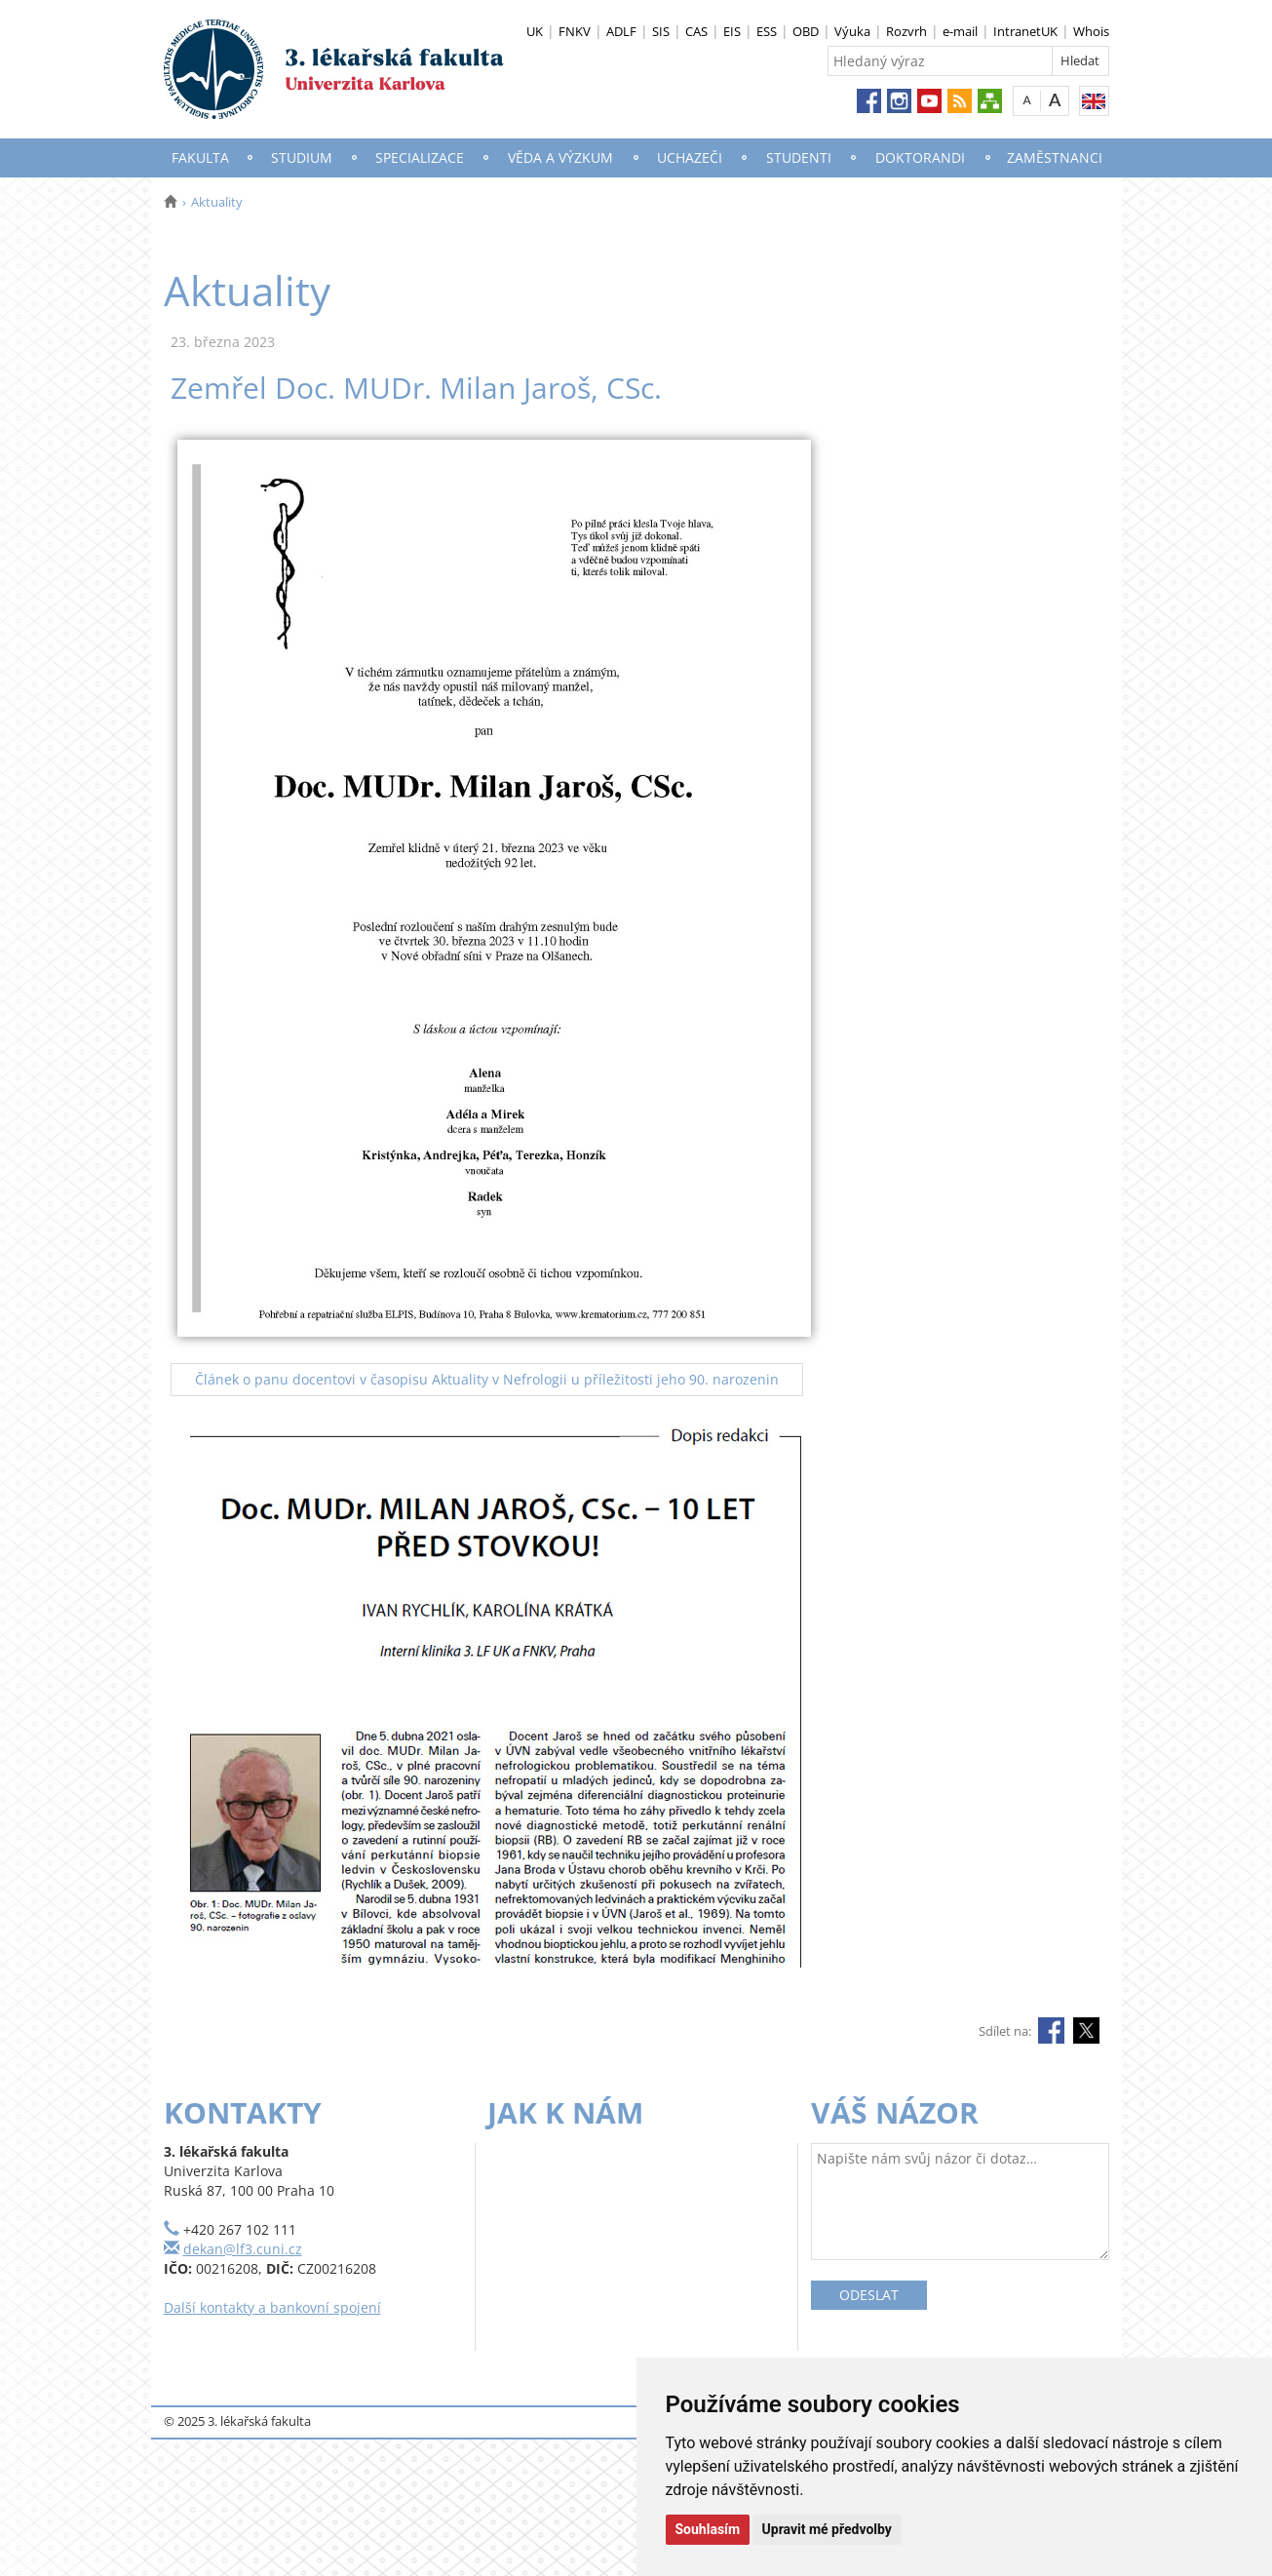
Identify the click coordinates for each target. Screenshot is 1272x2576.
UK (534, 31)
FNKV (575, 31)
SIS (661, 31)
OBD (805, 31)
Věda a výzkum (560, 157)
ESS (766, 31)
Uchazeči (689, 157)
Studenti (798, 157)
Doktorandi (920, 157)
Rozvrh (906, 31)
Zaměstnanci (1054, 157)
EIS (732, 31)
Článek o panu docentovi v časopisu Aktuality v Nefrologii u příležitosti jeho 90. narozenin (487, 1379)
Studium (301, 157)
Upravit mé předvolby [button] (827, 2529)
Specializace (419, 157)
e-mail (960, 31)
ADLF (621, 31)
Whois (1091, 31)
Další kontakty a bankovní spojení (272, 2307)
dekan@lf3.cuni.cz (242, 2249)
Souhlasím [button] (708, 2529)
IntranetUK (1025, 31)
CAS (696, 31)
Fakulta (200, 157)
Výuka (852, 31)
